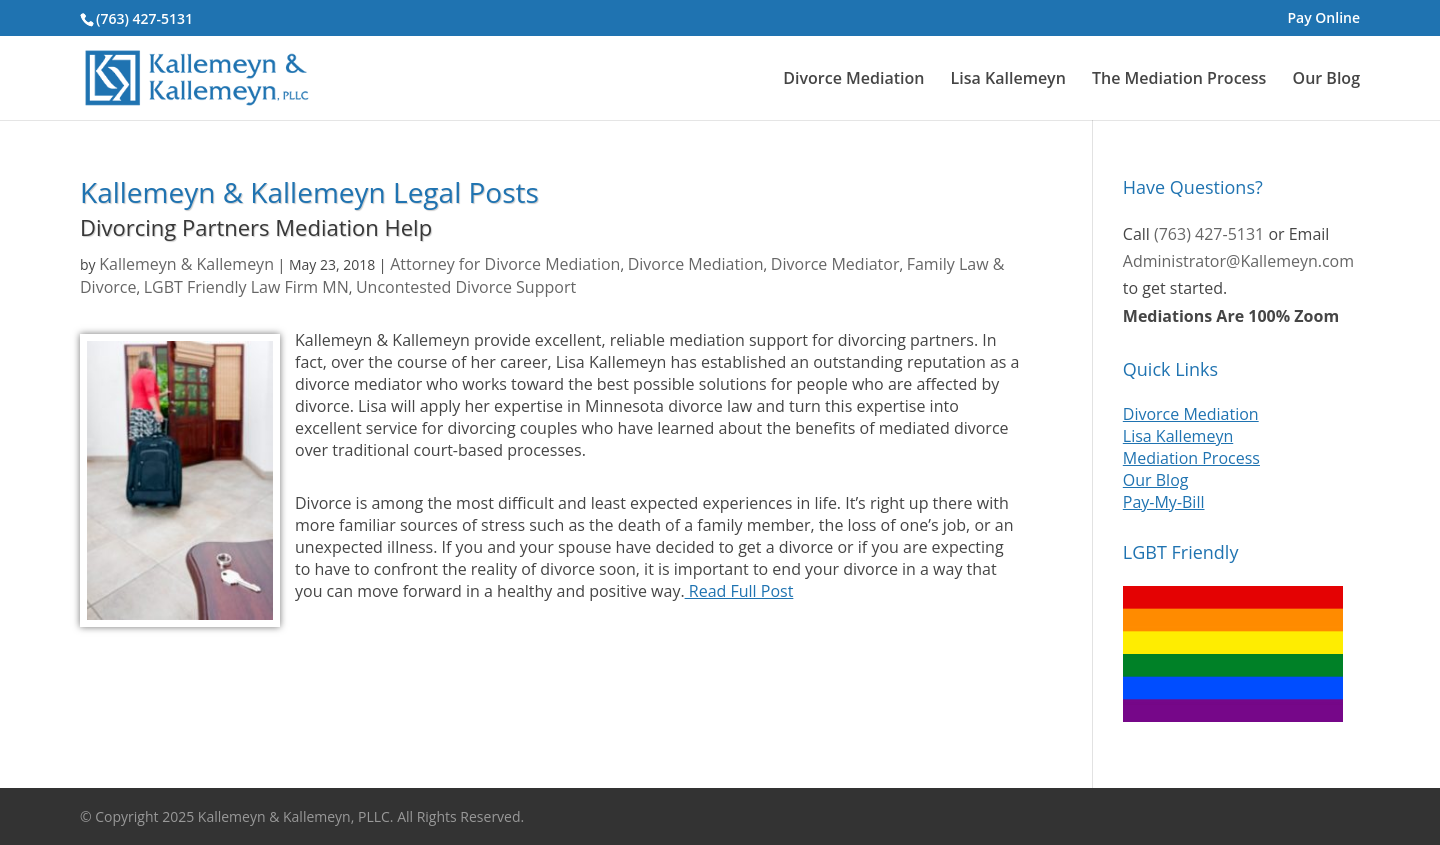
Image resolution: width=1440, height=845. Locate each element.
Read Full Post (739, 591)
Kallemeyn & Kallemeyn (186, 264)
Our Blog (1326, 79)
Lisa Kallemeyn (1008, 79)
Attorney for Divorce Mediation (505, 264)
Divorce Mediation (853, 79)
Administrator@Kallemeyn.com (1238, 261)
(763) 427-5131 (144, 18)
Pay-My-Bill (1164, 502)
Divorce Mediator (835, 264)
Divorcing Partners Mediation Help (256, 227)
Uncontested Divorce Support (466, 287)
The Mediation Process (1179, 79)
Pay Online (1323, 19)
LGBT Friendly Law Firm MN (246, 287)
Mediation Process (1191, 458)
